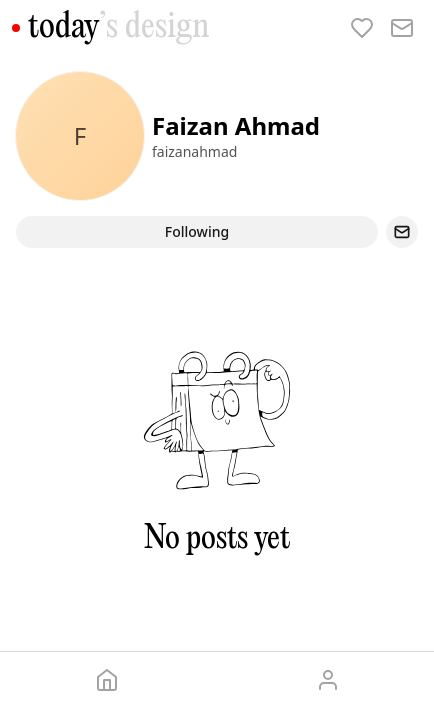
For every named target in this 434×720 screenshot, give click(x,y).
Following (197, 231)
